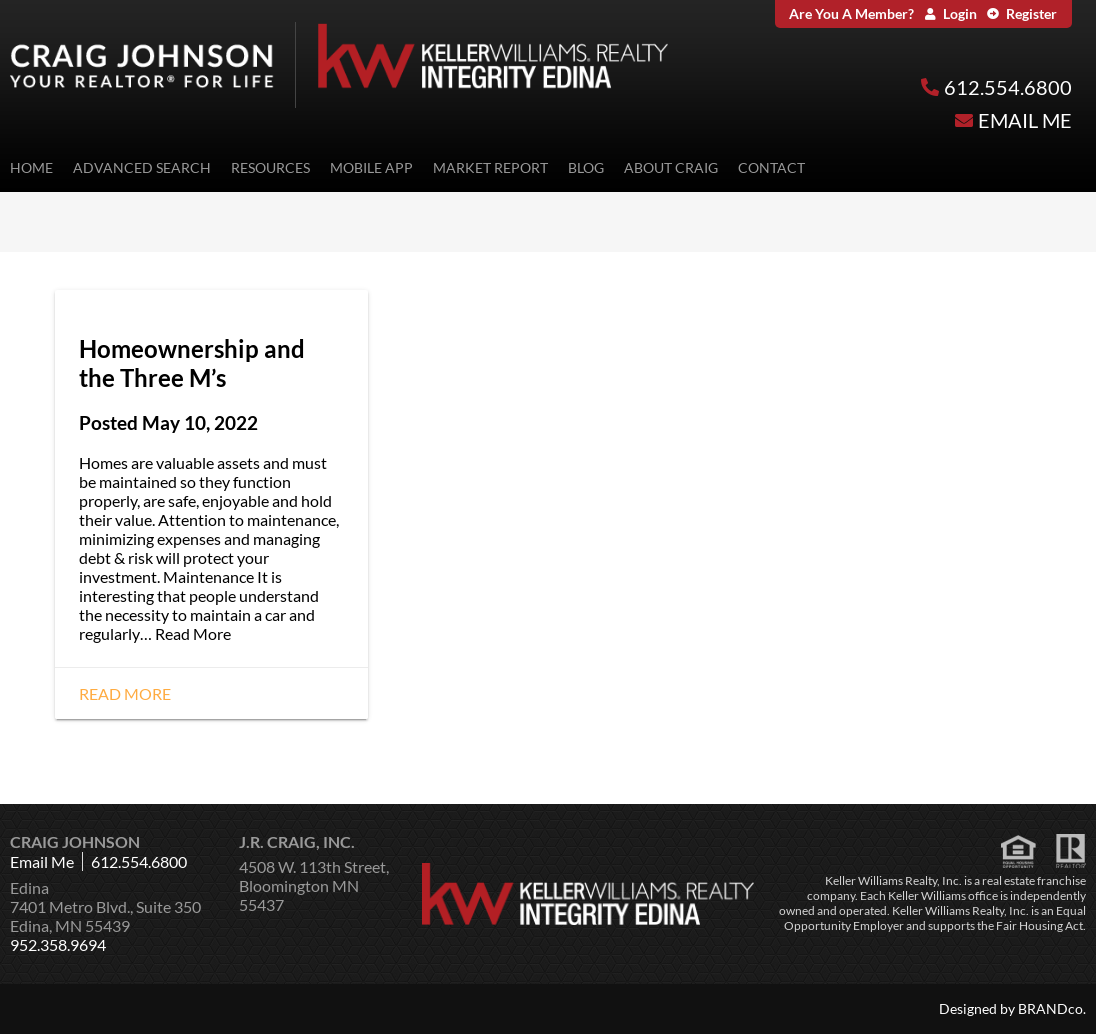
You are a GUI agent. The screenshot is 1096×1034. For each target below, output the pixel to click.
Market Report (490, 167)
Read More (193, 633)
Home (31, 167)
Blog (586, 167)
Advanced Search (142, 167)
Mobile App (371, 167)
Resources (270, 167)
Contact (771, 167)
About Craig (671, 167)
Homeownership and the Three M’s (192, 363)
